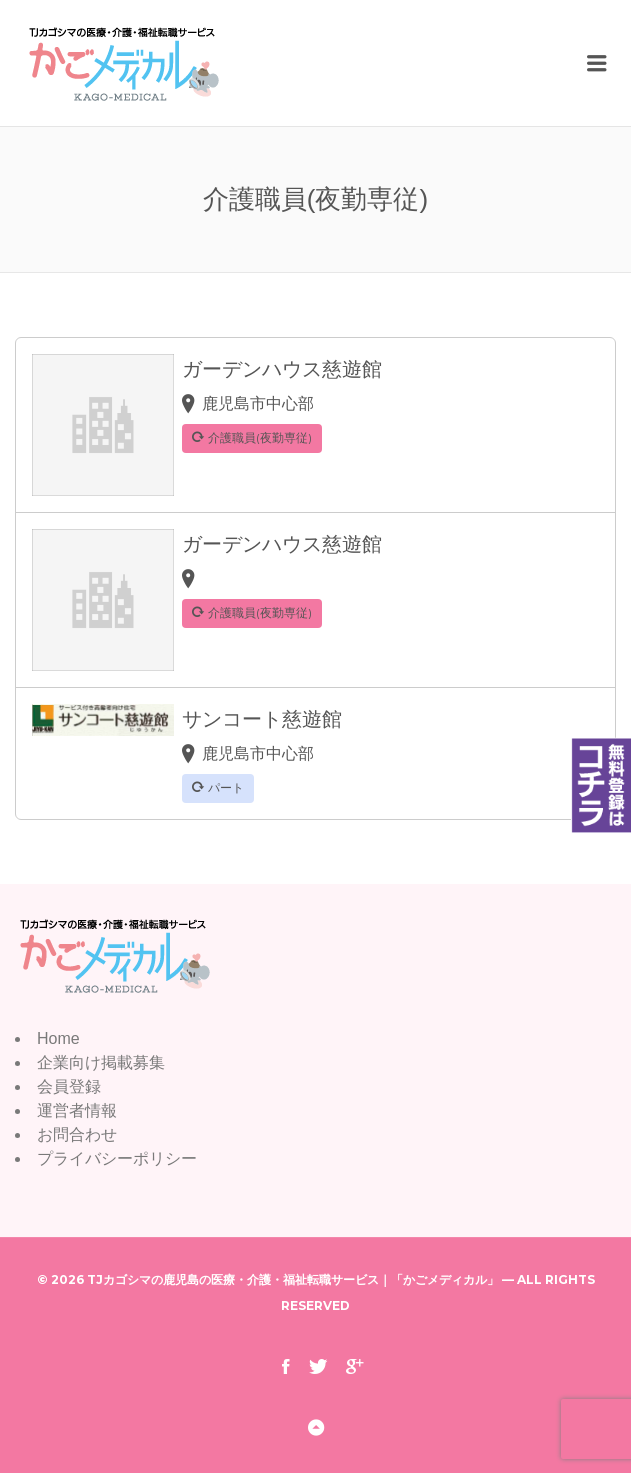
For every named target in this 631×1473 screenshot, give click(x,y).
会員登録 (69, 1086)
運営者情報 (77, 1110)
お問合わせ (77, 1134)
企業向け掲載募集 (101, 1062)
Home (58, 1038)
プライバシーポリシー (117, 1158)
